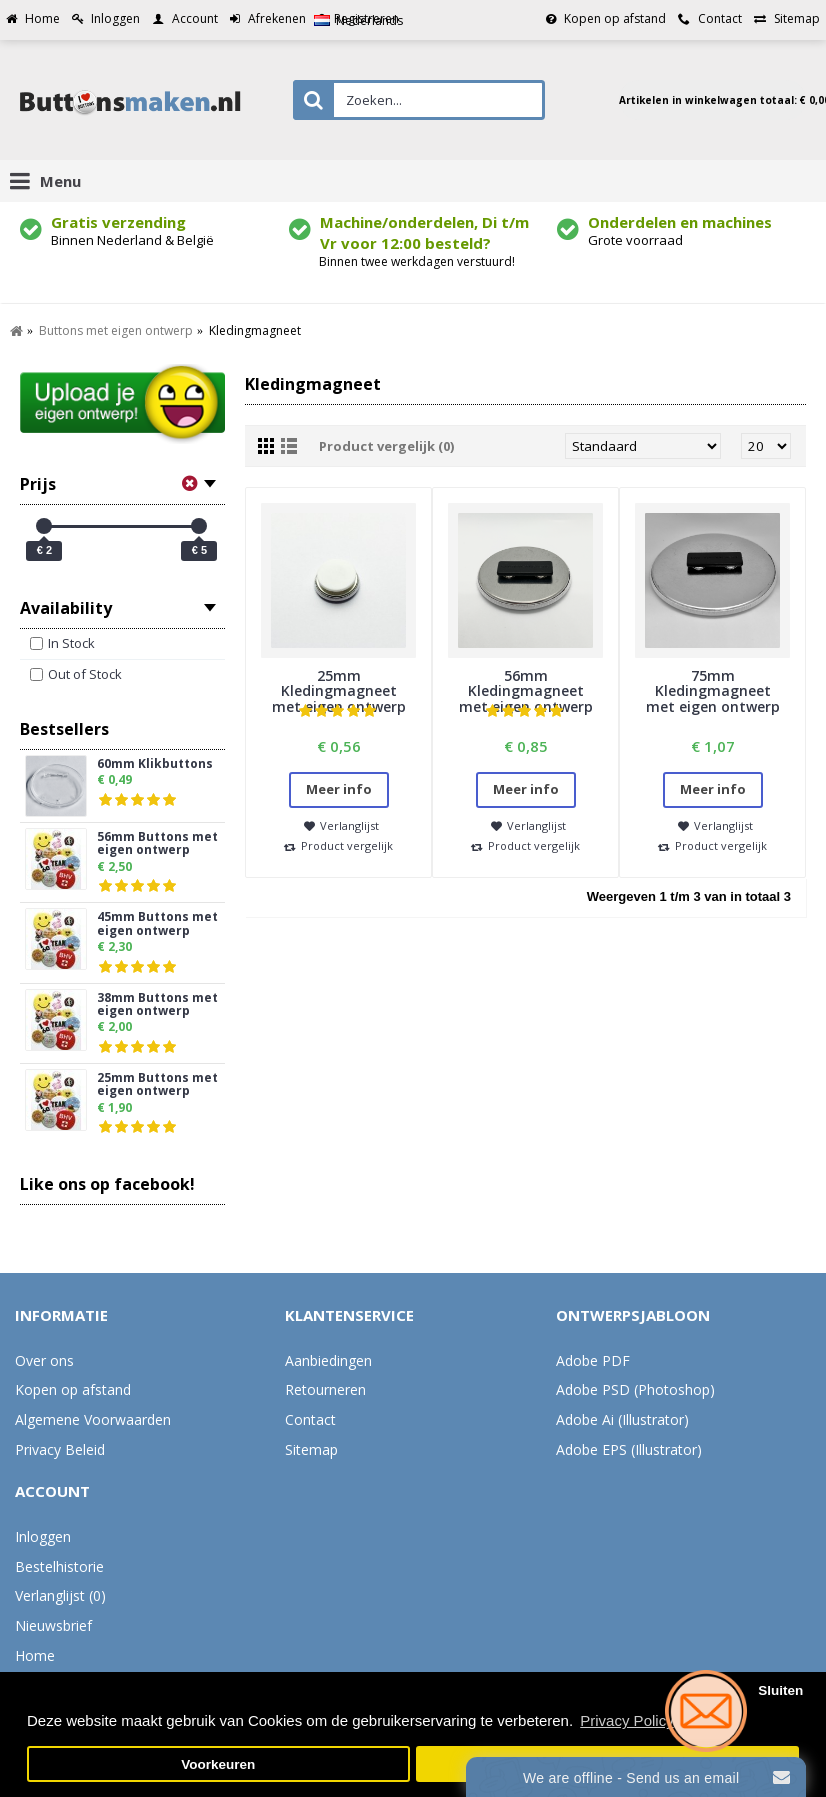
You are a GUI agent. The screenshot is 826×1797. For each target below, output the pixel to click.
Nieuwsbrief (53, 1625)
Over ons (44, 1360)
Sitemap (311, 1449)
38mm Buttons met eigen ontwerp (157, 1005)
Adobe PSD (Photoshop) (635, 1389)
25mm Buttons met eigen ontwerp (157, 1085)
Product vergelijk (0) (386, 446)
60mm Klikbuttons (155, 764)
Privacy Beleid (60, 1449)
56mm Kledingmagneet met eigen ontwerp (526, 691)
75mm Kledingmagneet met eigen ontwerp (713, 691)
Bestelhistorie (59, 1566)
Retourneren (325, 1389)
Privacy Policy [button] (626, 1720)
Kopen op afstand (73, 1389)
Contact (310, 1419)
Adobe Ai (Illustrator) (622, 1419)
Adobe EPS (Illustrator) (629, 1449)
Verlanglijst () (60, 1595)
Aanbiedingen (328, 1360)
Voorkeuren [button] (218, 1764)
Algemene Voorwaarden (93, 1419)
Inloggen (43, 1536)
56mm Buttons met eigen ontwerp (157, 844)
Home (35, 1655)
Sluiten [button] (780, 1690)
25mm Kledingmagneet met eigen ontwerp (339, 691)
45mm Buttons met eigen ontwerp (157, 924)
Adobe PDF (593, 1360)
